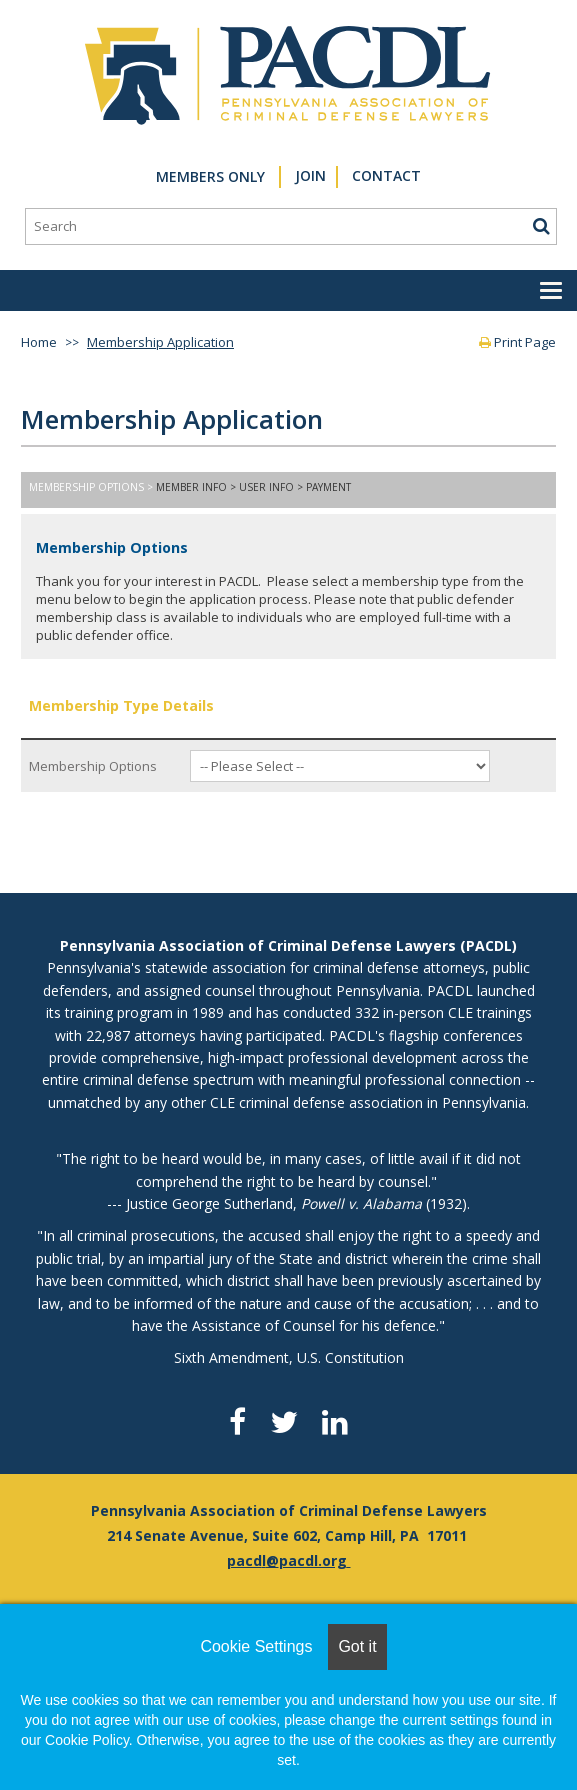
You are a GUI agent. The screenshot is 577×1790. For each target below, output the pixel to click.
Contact (386, 175)
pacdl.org (313, 1560)
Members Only (210, 176)
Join (310, 175)
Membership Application (160, 342)
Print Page (517, 342)
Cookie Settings (256, 1646)
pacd (244, 1560)
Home (39, 342)
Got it (357, 1646)
